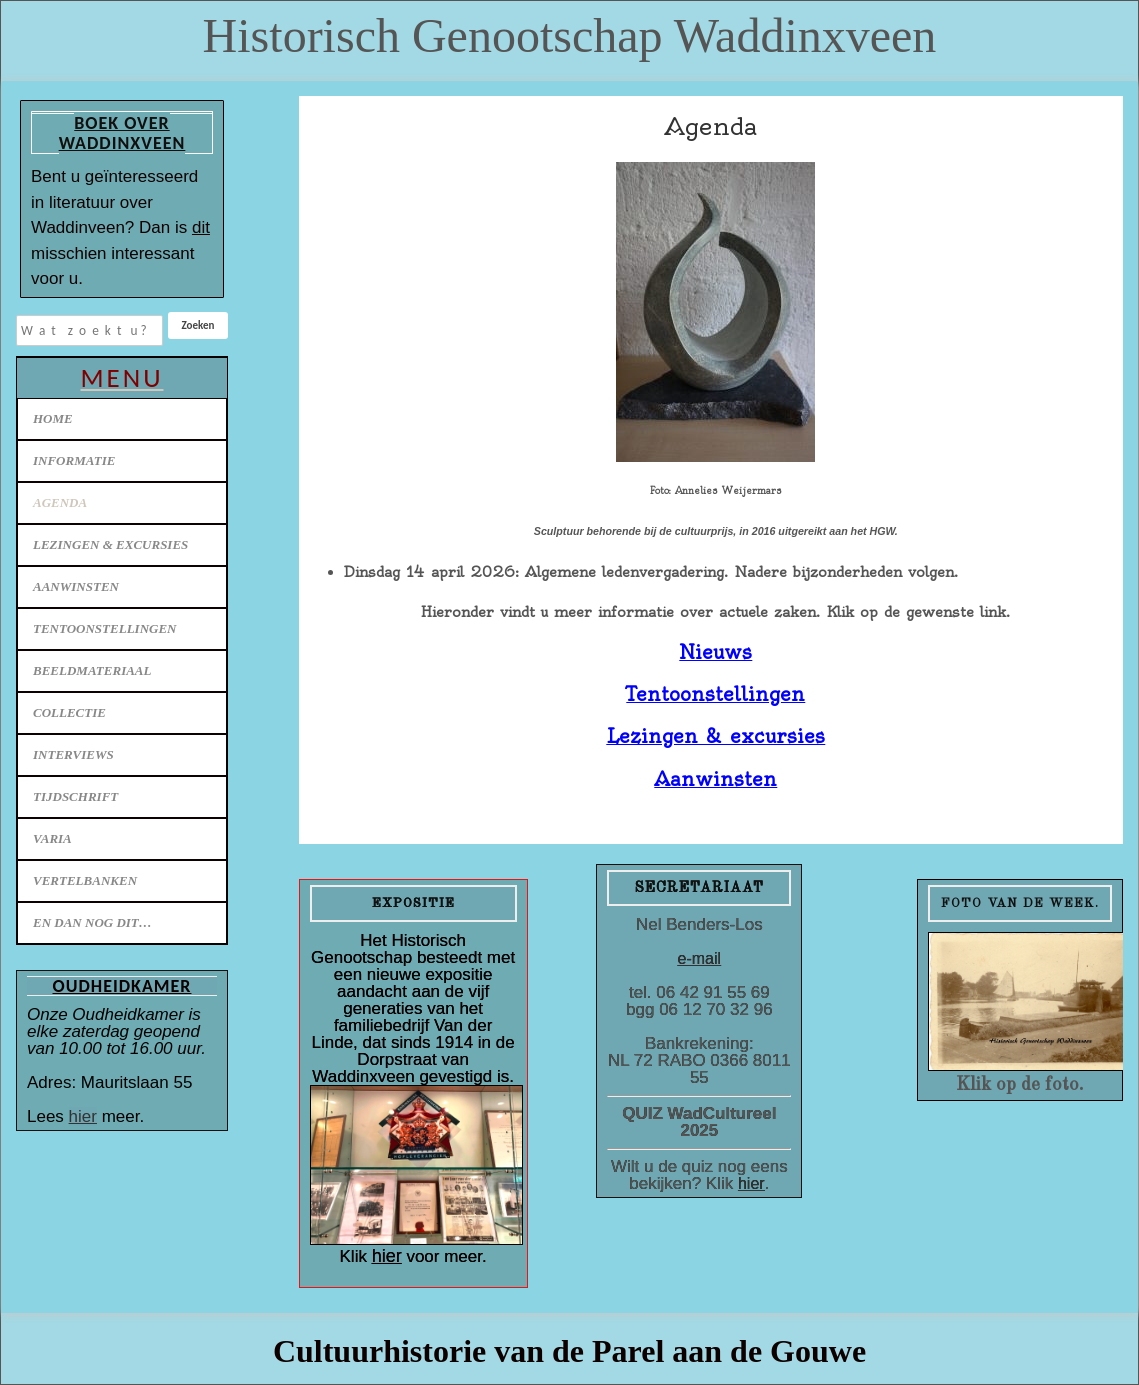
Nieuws (715, 652)
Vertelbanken (85, 880)
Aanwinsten (76, 586)
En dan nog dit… (92, 922)
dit (201, 227)
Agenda (60, 502)
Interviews (73, 754)
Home (53, 418)
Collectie (69, 712)
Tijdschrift (75, 796)
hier (83, 1116)
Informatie (74, 460)
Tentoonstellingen (105, 628)
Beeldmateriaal (92, 670)
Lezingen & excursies (110, 544)
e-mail (700, 958)
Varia (52, 838)
